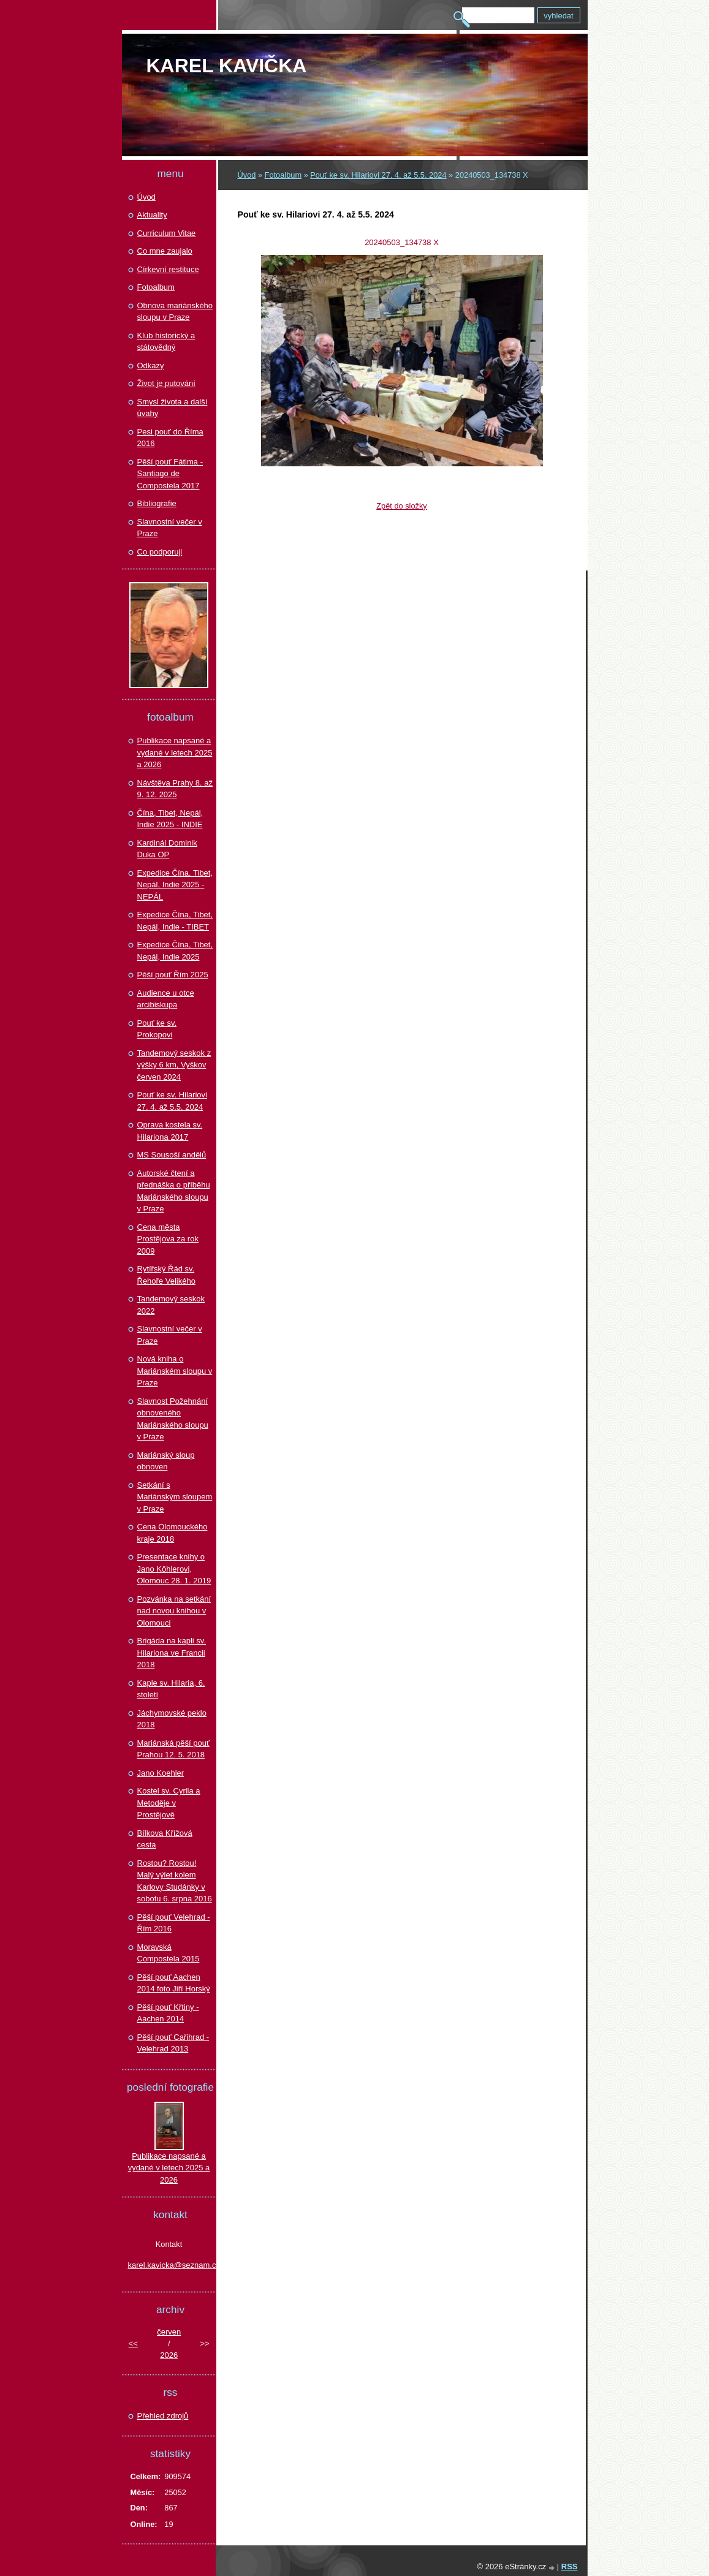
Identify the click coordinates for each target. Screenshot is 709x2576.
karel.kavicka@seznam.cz (169, 2265)
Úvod (247, 175)
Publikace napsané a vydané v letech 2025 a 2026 (175, 752)
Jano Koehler (160, 1773)
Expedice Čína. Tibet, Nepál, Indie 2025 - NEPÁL (175, 884)
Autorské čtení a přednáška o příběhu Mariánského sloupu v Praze (173, 1191)
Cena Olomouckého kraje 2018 (172, 1533)
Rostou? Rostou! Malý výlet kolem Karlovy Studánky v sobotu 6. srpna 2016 (174, 1881)
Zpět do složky (401, 505)
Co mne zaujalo (164, 251)
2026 (169, 2355)
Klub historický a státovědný (166, 341)
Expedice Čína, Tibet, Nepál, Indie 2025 (175, 950)
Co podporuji (160, 551)
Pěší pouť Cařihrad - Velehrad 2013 (173, 2043)
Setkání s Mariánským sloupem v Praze (175, 1496)
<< (133, 2343)
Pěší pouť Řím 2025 (172, 974)
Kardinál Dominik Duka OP (167, 849)
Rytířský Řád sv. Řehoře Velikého (166, 1275)
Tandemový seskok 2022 (171, 1305)
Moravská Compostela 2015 (168, 1953)
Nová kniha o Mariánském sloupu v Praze (175, 1370)
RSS (569, 2566)
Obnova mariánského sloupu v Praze (175, 311)
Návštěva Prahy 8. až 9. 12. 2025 (175, 789)
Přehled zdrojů (163, 2415)
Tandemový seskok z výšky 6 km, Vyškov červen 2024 (174, 1065)
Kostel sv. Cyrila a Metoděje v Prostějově (168, 1802)
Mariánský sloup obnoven (166, 1461)
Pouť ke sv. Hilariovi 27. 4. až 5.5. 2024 (378, 175)
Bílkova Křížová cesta (164, 1839)
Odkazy (150, 365)
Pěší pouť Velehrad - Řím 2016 (173, 1923)
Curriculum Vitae (166, 233)
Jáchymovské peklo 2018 (172, 1719)
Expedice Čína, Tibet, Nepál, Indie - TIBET (175, 920)
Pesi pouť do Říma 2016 (170, 438)
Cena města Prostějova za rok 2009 (168, 1239)
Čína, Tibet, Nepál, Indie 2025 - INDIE (170, 819)
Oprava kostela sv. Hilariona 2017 (170, 1131)
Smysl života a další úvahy (172, 408)
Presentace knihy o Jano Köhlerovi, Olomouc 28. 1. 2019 (174, 1568)
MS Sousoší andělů (172, 1154)
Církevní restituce (168, 269)
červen (169, 2331)
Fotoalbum (283, 175)
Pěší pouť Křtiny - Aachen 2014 (168, 2013)
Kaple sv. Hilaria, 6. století (171, 1689)
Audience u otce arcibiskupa (165, 999)
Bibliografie (156, 503)
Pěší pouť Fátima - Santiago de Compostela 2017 (170, 473)
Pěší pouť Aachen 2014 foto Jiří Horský (173, 1983)
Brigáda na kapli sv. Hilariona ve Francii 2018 (172, 1652)
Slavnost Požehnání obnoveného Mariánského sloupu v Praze (172, 1419)
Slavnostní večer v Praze (169, 528)
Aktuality (152, 214)
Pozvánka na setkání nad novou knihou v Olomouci (174, 1610)
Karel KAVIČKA (226, 66)
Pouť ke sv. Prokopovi (157, 1029)
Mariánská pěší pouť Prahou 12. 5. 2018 (173, 1749)
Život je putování (166, 383)
